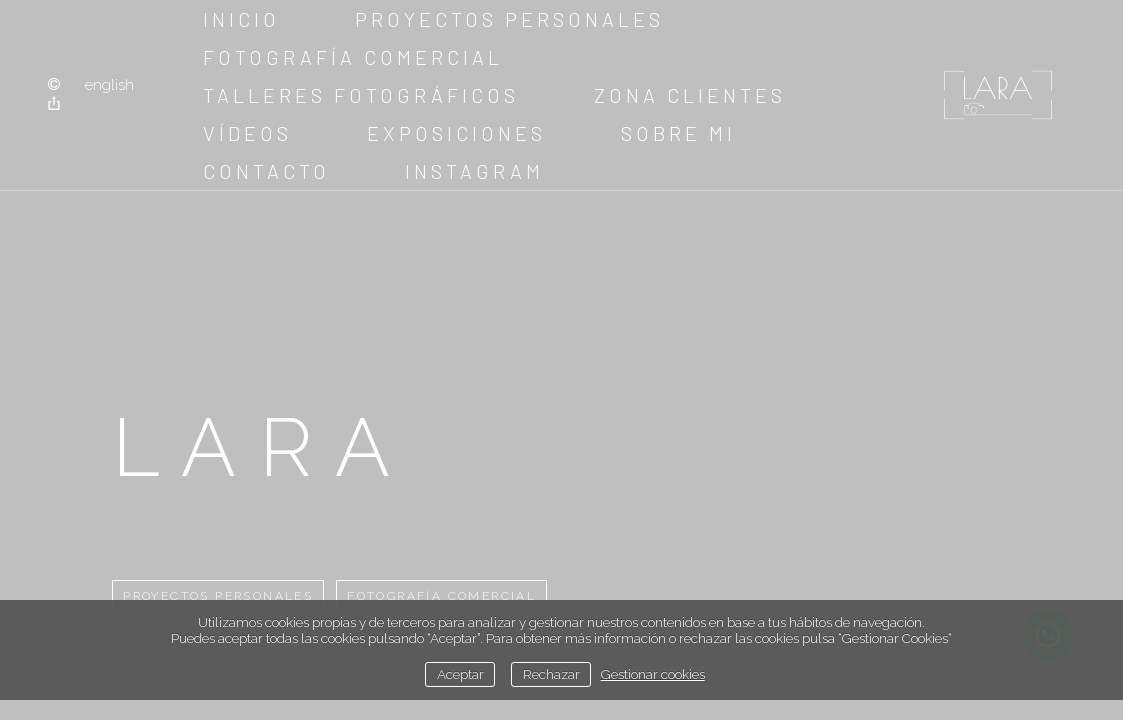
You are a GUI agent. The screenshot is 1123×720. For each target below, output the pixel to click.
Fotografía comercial (353, 57)
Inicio (241, 19)
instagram (474, 171)
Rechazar (551, 674)
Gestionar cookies (653, 674)
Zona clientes (690, 95)
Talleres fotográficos (361, 95)
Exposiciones (456, 133)
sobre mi (678, 133)
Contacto (266, 171)
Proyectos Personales (509, 19)
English (109, 85)
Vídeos (247, 133)
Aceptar (460, 674)
